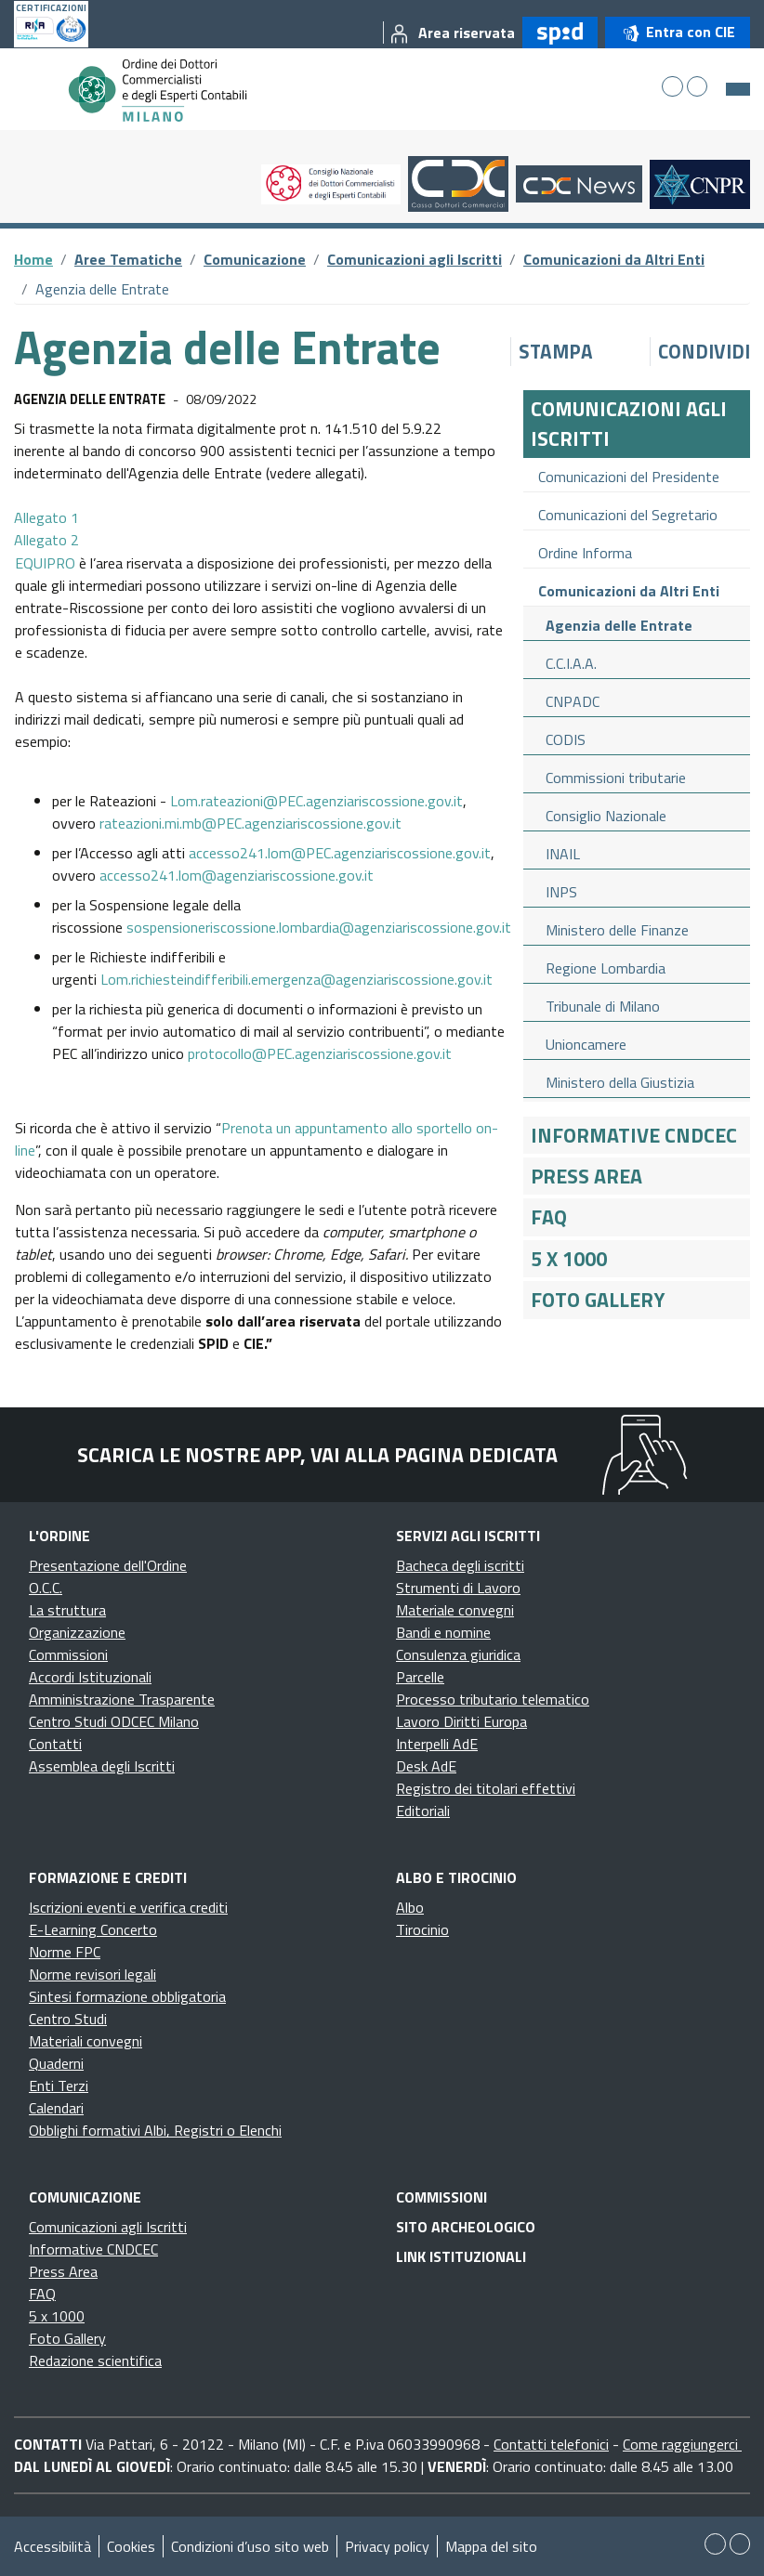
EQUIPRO (47, 563)
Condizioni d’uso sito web (250, 2546)
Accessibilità (52, 2546)
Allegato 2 (46, 540)
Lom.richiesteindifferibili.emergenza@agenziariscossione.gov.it (296, 979)
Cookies (131, 2546)
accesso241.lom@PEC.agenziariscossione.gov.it (340, 853)
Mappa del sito (491, 2546)
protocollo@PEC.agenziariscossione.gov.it (320, 1053)
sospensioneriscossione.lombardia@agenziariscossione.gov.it (318, 927)
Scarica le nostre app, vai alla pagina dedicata (317, 1455)
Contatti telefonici (551, 2444)
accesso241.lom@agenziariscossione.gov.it (236, 875)
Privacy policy (387, 2546)
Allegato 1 (46, 517)
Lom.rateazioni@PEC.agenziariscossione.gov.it (316, 801)
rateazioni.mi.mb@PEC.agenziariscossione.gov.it (250, 823)
